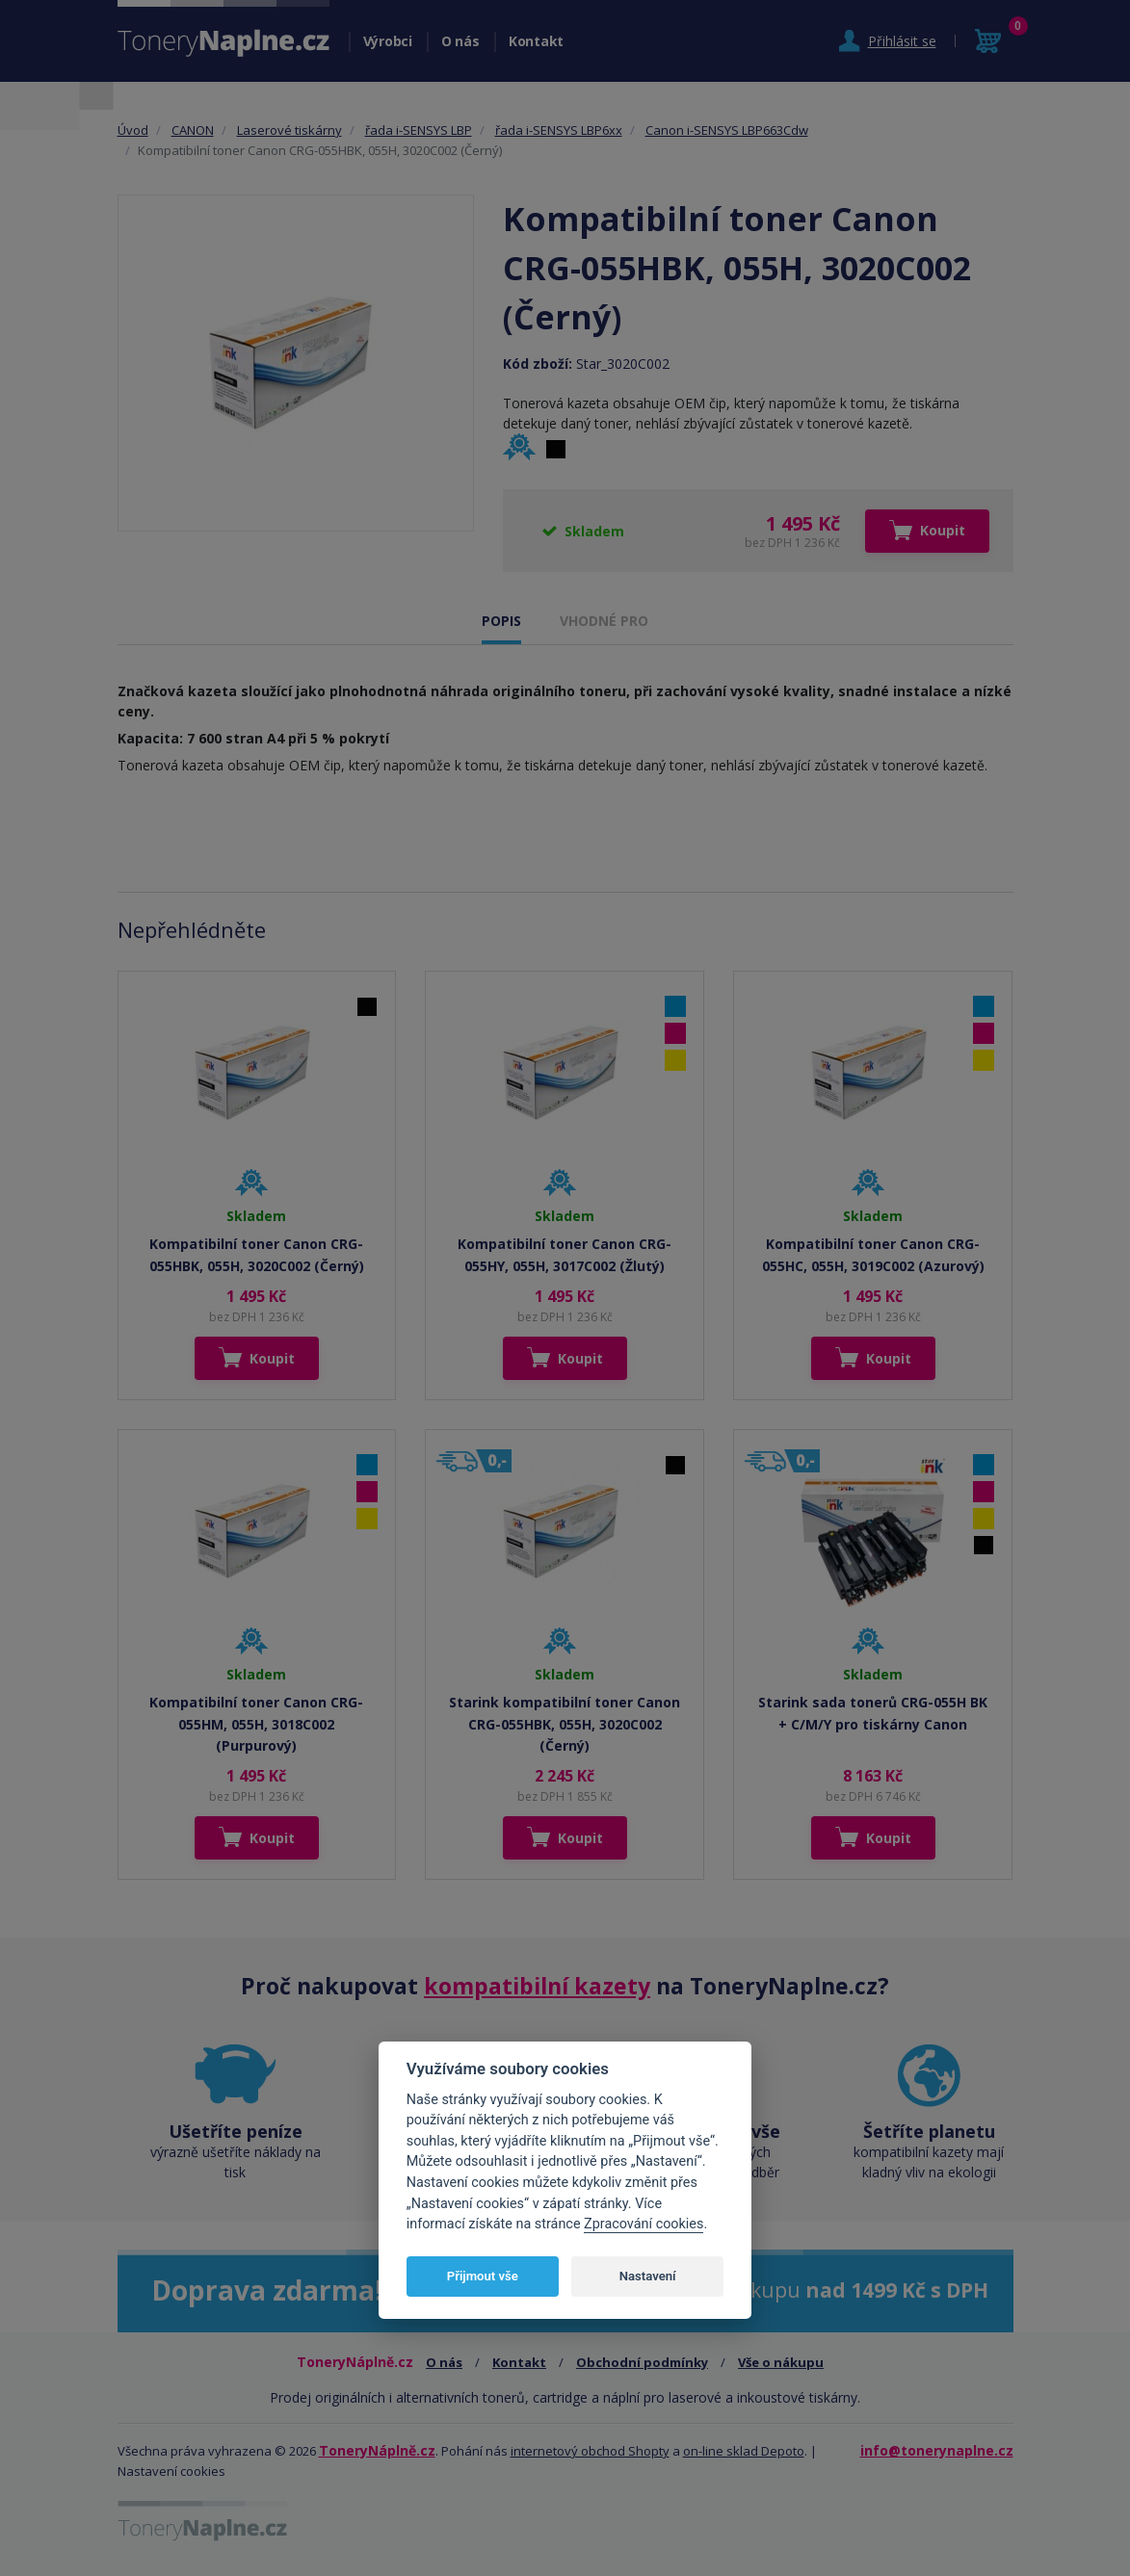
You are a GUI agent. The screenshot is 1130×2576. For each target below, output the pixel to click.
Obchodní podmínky (642, 2362)
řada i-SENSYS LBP (418, 130)
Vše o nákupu (781, 2362)
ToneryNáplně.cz (377, 2450)
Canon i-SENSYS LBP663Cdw (726, 130)
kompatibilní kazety (537, 1985)
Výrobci (387, 41)
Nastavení (647, 2276)
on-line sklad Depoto (743, 2450)
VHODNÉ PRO (604, 620)
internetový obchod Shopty (590, 2450)
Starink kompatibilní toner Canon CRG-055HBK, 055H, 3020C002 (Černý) (564, 1724)
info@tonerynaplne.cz (936, 2450)
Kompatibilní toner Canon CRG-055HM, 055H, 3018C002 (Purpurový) (256, 1724)
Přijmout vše (482, 2276)
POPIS (501, 620)
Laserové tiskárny (289, 130)
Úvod (133, 130)
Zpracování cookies (643, 2224)
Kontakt (536, 41)
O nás (460, 41)
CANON (192, 130)
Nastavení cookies (171, 2471)
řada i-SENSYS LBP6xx (558, 130)
